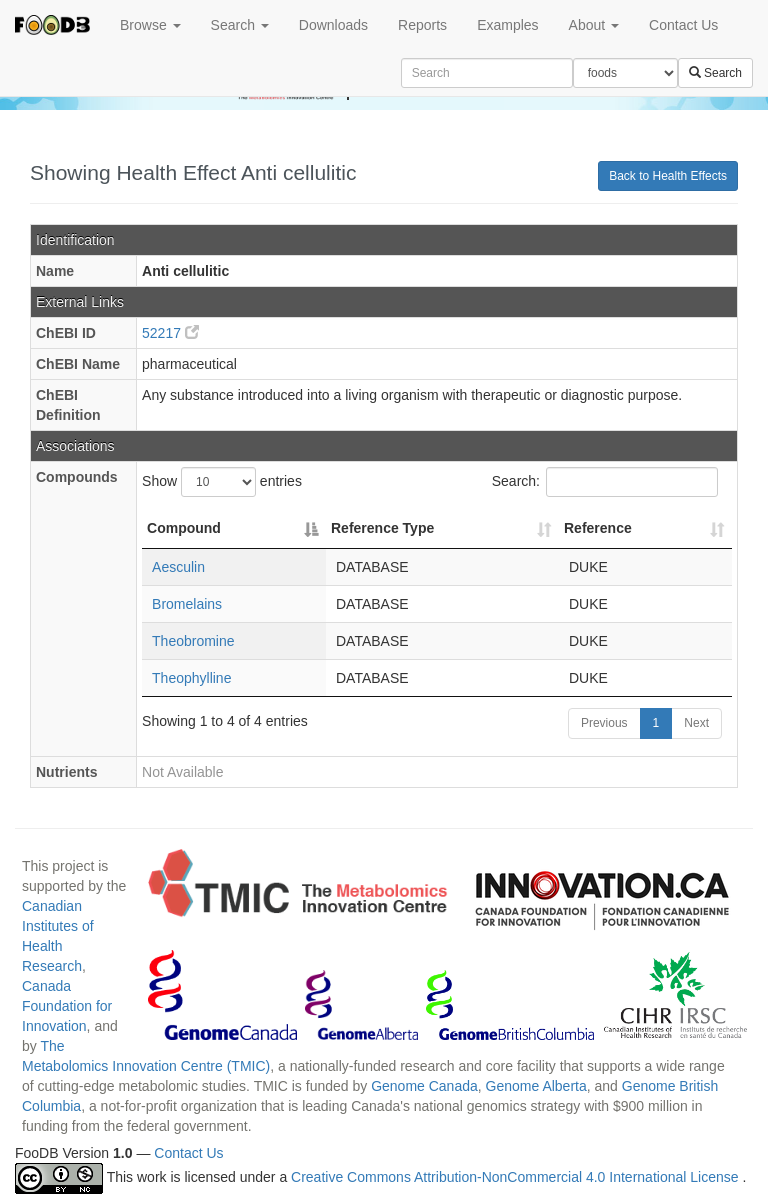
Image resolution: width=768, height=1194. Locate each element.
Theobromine (193, 641)
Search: (605, 482)
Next (696, 723)
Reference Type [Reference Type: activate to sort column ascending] (382, 528)
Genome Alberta (536, 1086)
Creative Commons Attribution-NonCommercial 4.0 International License (516, 1178)
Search (240, 25)
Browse (150, 25)
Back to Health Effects (668, 176)
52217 (170, 333)
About (594, 25)
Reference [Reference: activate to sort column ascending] (598, 528)
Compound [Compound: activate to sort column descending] (184, 528)
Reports (422, 25)
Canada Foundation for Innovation (67, 1006)
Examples (507, 25)
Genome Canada (424, 1086)
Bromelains (187, 604)
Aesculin (178, 567)
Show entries (222, 482)
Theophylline (191, 678)
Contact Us (683, 25)
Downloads (333, 25)
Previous (604, 723)
